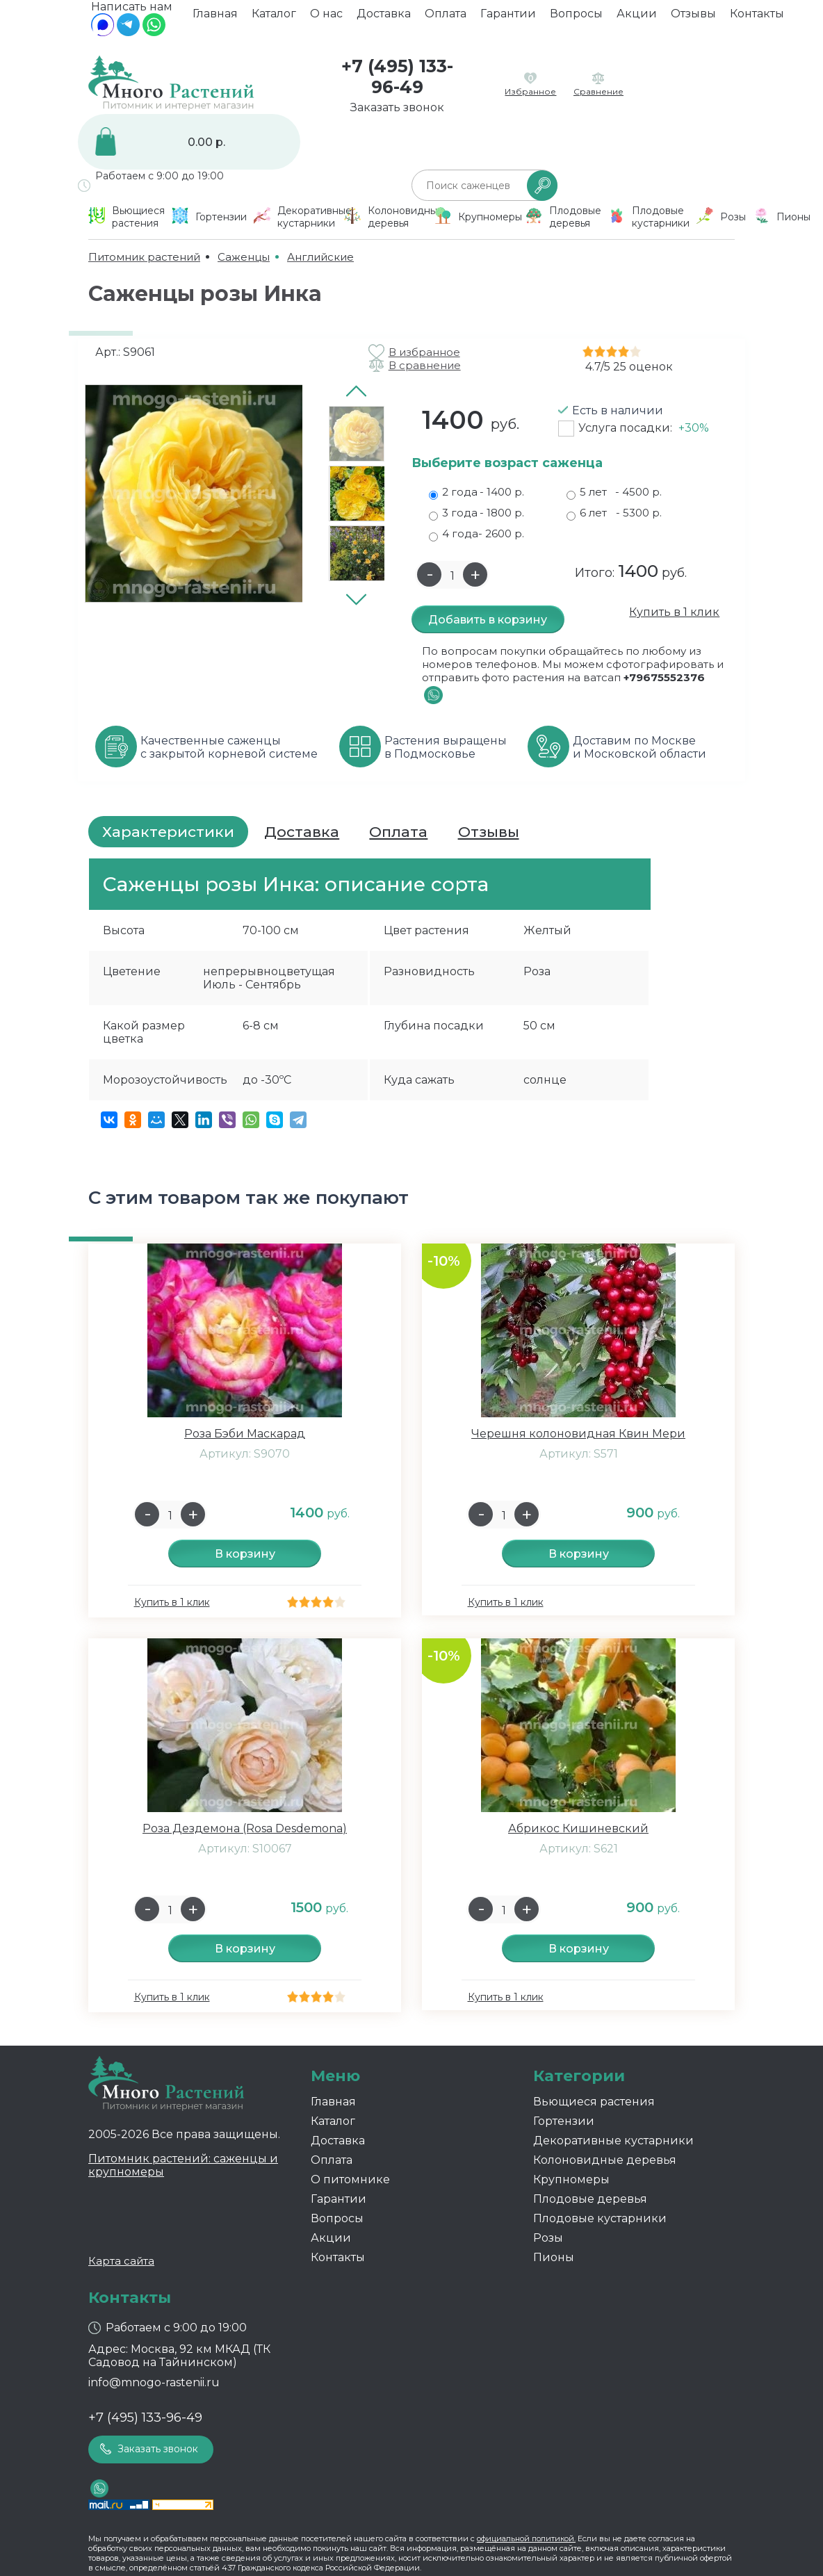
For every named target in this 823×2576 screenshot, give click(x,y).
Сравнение (598, 91)
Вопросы (576, 17)
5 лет (614, 492)
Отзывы (693, 17)
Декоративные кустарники (613, 2140)
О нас (326, 17)
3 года (476, 513)
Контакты (757, 17)
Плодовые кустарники (600, 2218)
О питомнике (350, 2179)
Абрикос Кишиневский (578, 1828)
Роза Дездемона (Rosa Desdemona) (244, 1828)
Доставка (384, 17)
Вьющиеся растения (594, 2101)
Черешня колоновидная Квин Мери (578, 1433)
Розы (548, 2237)
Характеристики (168, 831)
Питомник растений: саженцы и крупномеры (183, 2165)
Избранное (530, 91)
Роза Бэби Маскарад (244, 1433)
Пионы (553, 2257)
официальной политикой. (526, 2538)
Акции (637, 17)
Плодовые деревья (590, 2199)
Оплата (445, 17)
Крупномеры (571, 2179)
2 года (476, 492)
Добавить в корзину (487, 619)
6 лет (614, 513)
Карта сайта (121, 2260)
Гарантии (508, 17)
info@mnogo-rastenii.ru (154, 2382)
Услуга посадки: (643, 427)
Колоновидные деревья (604, 2160)
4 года (476, 533)
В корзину (245, 1553)
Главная (215, 17)
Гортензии (563, 2121)
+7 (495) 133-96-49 (397, 76)
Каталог (274, 17)
